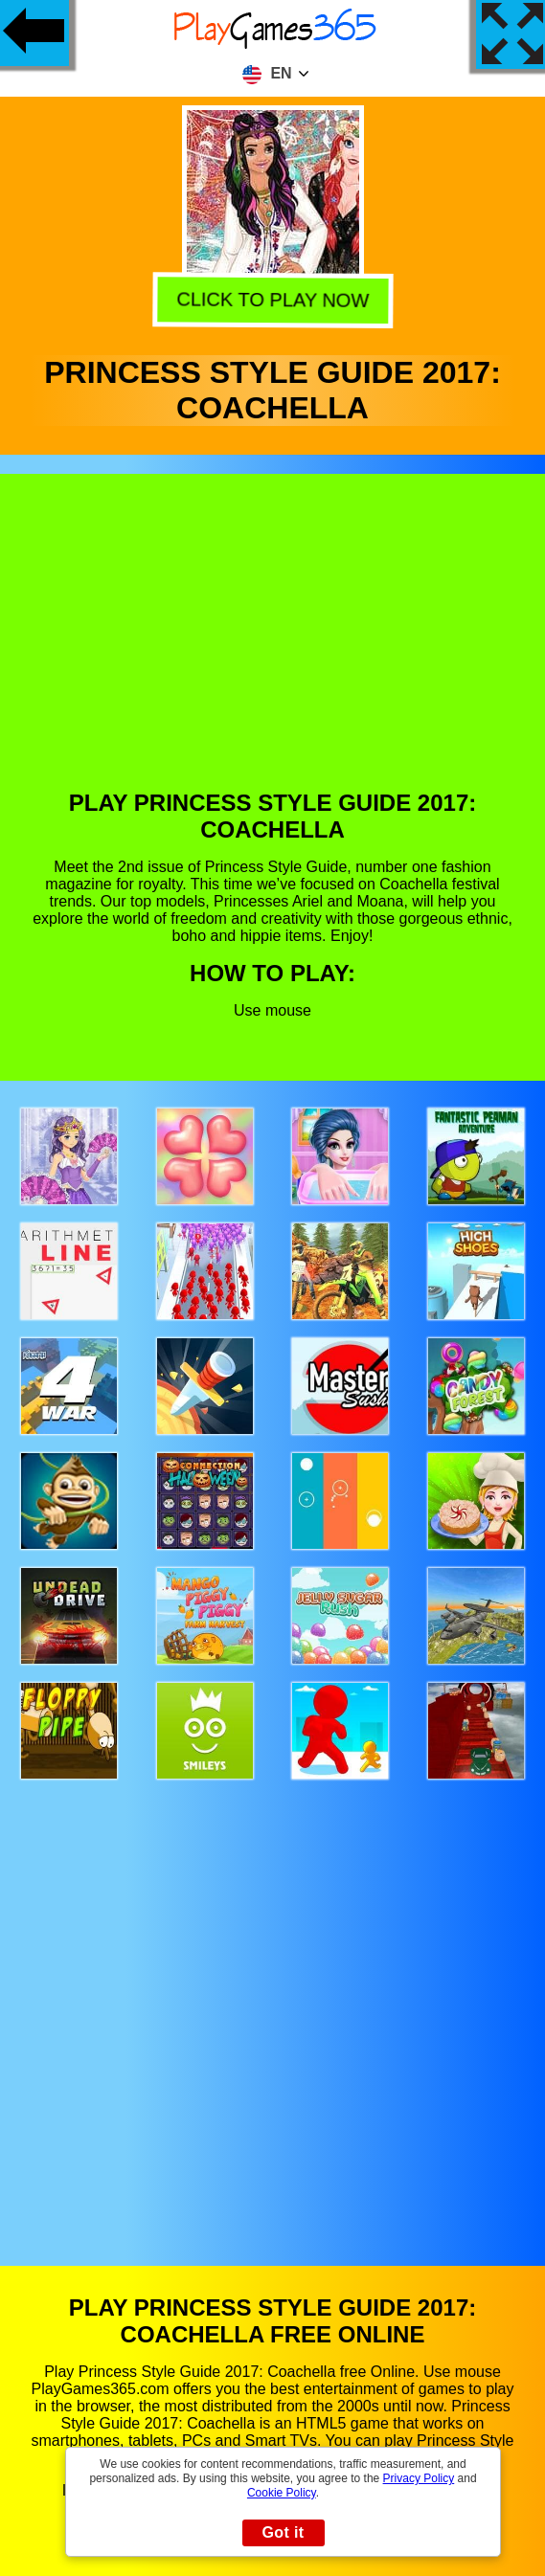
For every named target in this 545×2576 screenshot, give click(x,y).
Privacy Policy (419, 2478)
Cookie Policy (281, 2492)
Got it (282, 2532)
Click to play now (271, 297)
